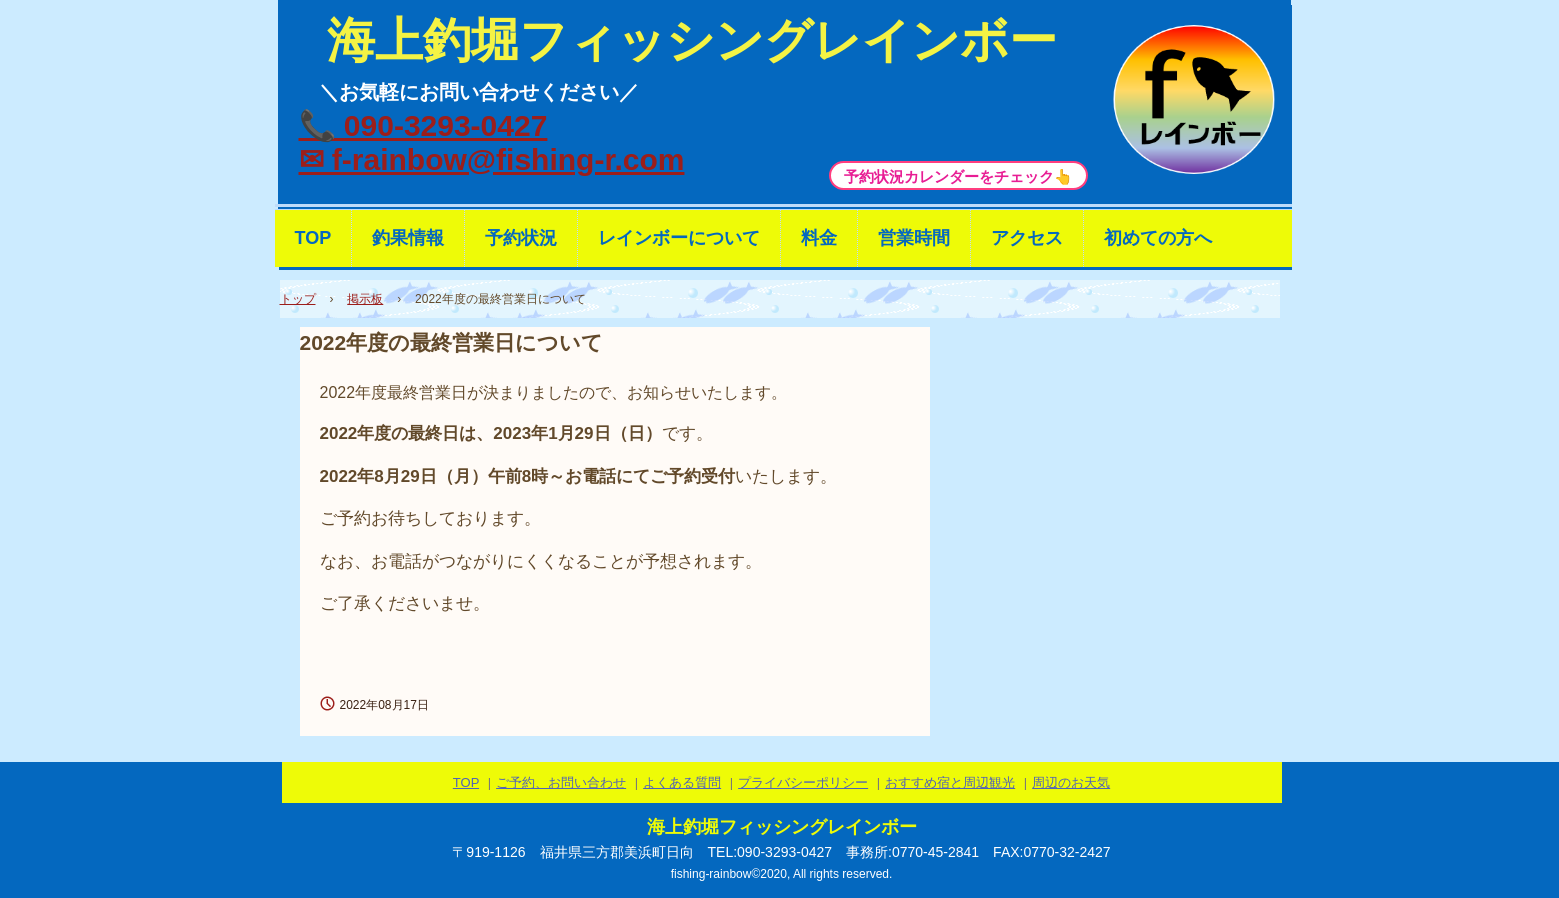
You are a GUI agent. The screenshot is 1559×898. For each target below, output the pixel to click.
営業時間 (914, 238)
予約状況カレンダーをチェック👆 (958, 176)
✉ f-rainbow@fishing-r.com (492, 159)
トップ (298, 299)
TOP (313, 238)
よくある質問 (682, 782)
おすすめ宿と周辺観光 (950, 782)
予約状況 (521, 238)
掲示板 (365, 299)
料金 (819, 238)
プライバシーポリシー (803, 782)
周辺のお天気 (1071, 782)
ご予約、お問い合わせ (561, 782)
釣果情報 (408, 238)
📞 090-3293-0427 (423, 125)
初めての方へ (1158, 238)
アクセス (1027, 238)
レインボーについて (679, 238)
